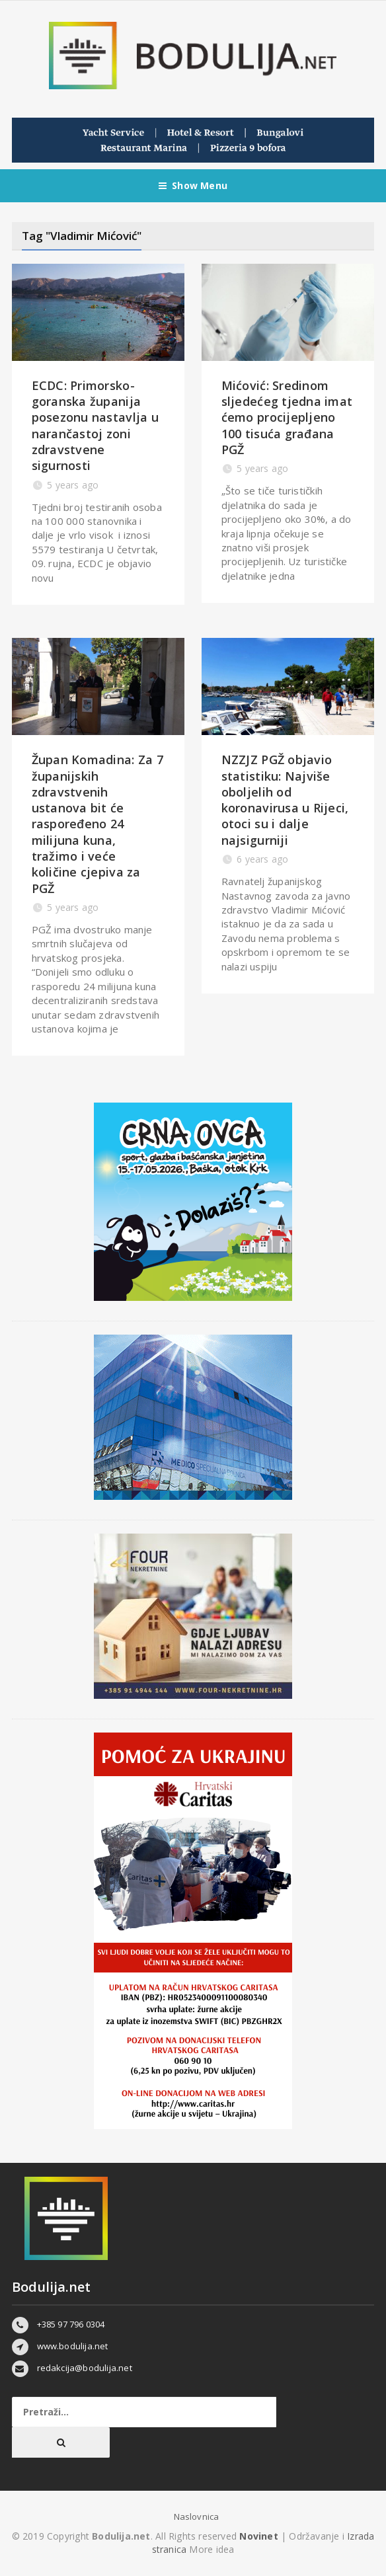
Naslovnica (196, 2516)
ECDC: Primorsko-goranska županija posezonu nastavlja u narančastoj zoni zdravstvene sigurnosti (95, 425)
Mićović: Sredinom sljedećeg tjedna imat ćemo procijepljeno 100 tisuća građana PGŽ (287, 417)
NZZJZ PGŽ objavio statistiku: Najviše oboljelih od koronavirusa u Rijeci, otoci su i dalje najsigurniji (285, 799)
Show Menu (193, 185)
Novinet (258, 2536)
